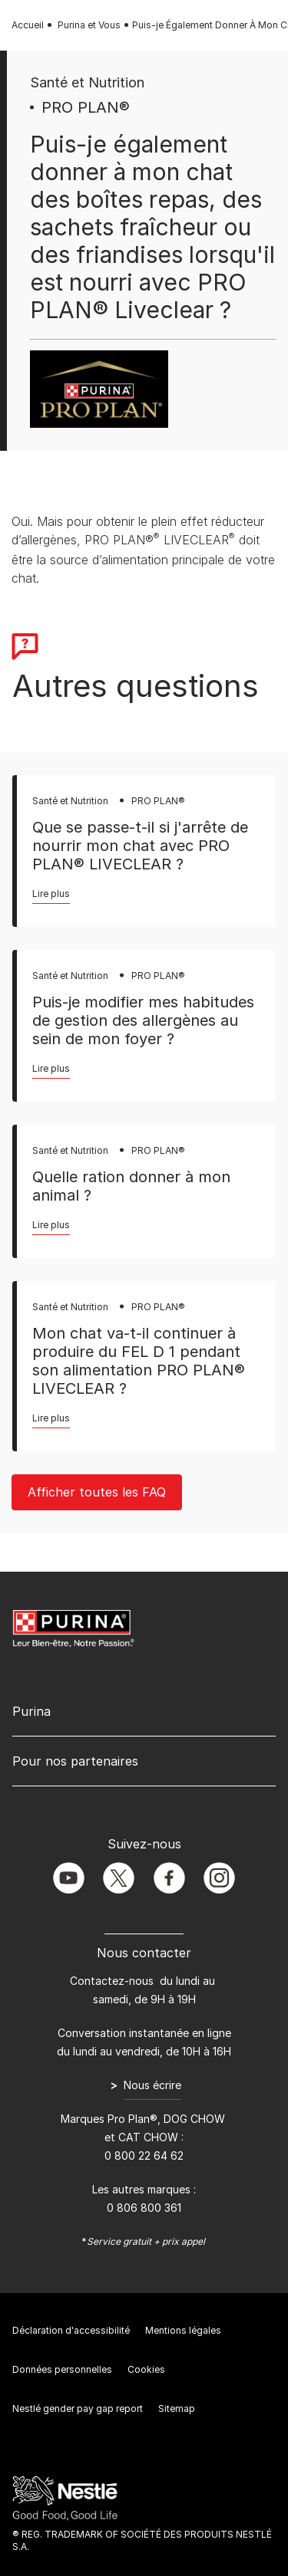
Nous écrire (152, 2084)
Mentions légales (183, 2330)
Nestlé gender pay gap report (77, 2408)
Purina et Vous (89, 25)
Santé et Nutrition (87, 82)
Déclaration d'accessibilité (71, 2330)
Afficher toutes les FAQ (97, 1492)
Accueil (28, 25)
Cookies (146, 2369)
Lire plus (51, 893)
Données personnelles (62, 2369)
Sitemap (176, 2408)
